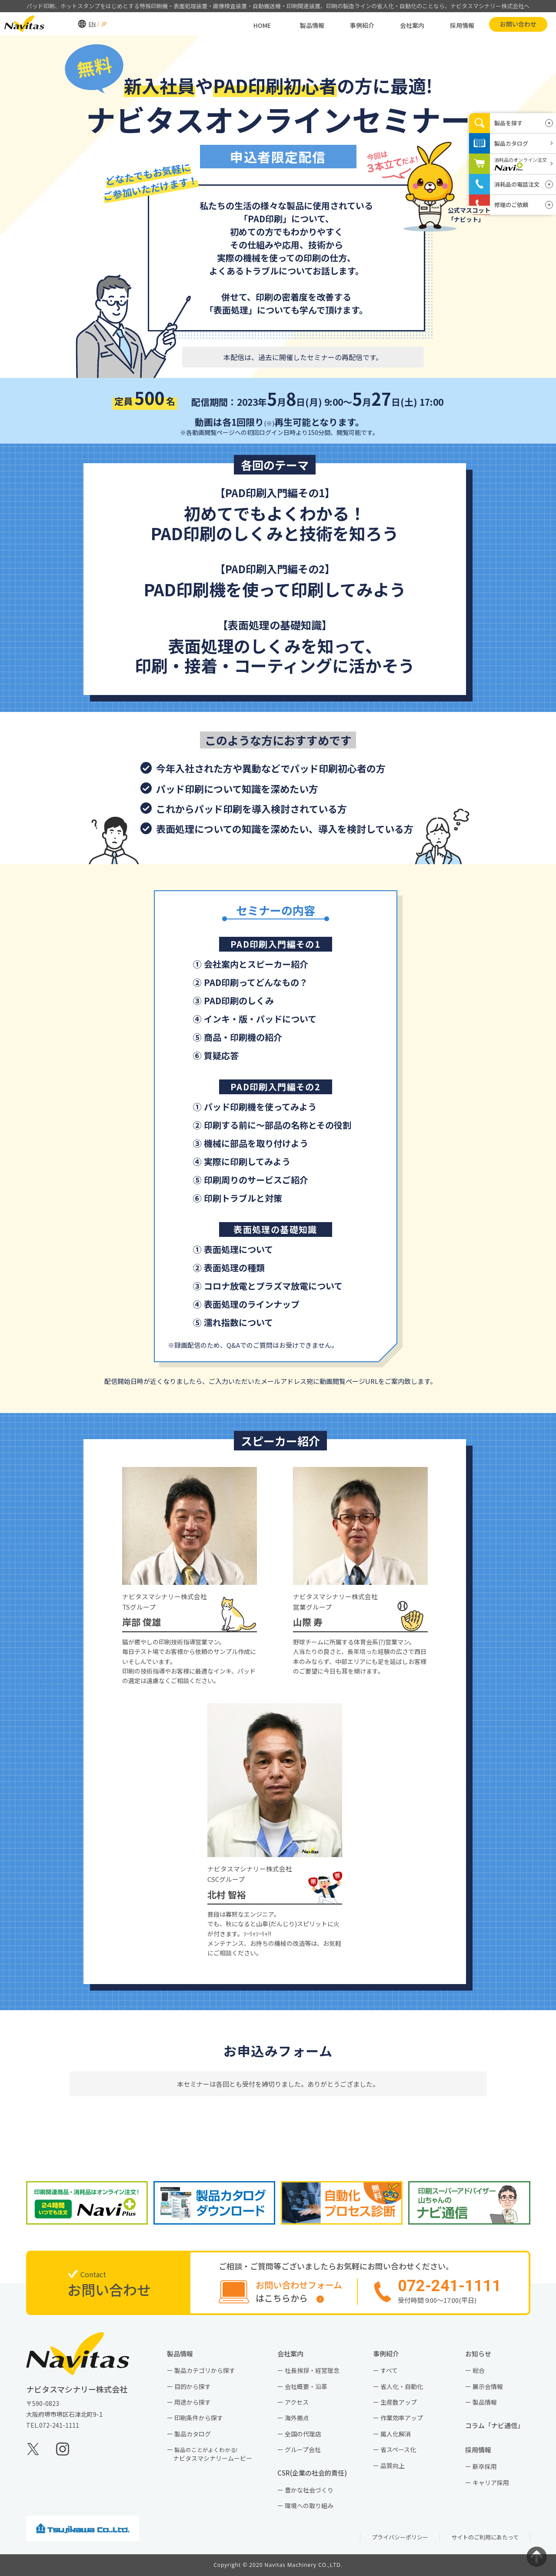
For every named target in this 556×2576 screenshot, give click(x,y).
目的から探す (192, 2386)
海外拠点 (297, 2417)
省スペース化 (398, 2449)
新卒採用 (485, 2466)
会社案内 (393, 24)
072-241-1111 (59, 2425)
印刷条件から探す (198, 2417)
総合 (479, 2370)
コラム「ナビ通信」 (498, 2425)
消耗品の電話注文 (516, 184)
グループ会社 (303, 2449)
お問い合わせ (499, 23)
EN (73, 23)
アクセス (297, 2402)
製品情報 (293, 24)
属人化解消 (395, 2433)
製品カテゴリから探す (204, 2370)
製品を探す (508, 123)
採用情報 (443, 24)
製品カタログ (192, 2433)
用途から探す (192, 2402)
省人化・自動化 (401, 2386)
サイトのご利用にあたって (485, 2537)
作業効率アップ (401, 2417)
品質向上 (392, 2465)
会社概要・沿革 (306, 2386)
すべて (389, 2370)
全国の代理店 (303, 2433)
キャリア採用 (491, 2482)
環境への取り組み (309, 2505)
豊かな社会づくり (309, 2490)
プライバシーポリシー (400, 2537)
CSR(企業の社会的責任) (315, 2472)
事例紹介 (343, 24)
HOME (243, 24)
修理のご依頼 (511, 204)
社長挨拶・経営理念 (312, 2370)
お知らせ (481, 2353)
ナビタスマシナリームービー (212, 2454)
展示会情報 (488, 2386)
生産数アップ (398, 2402)
